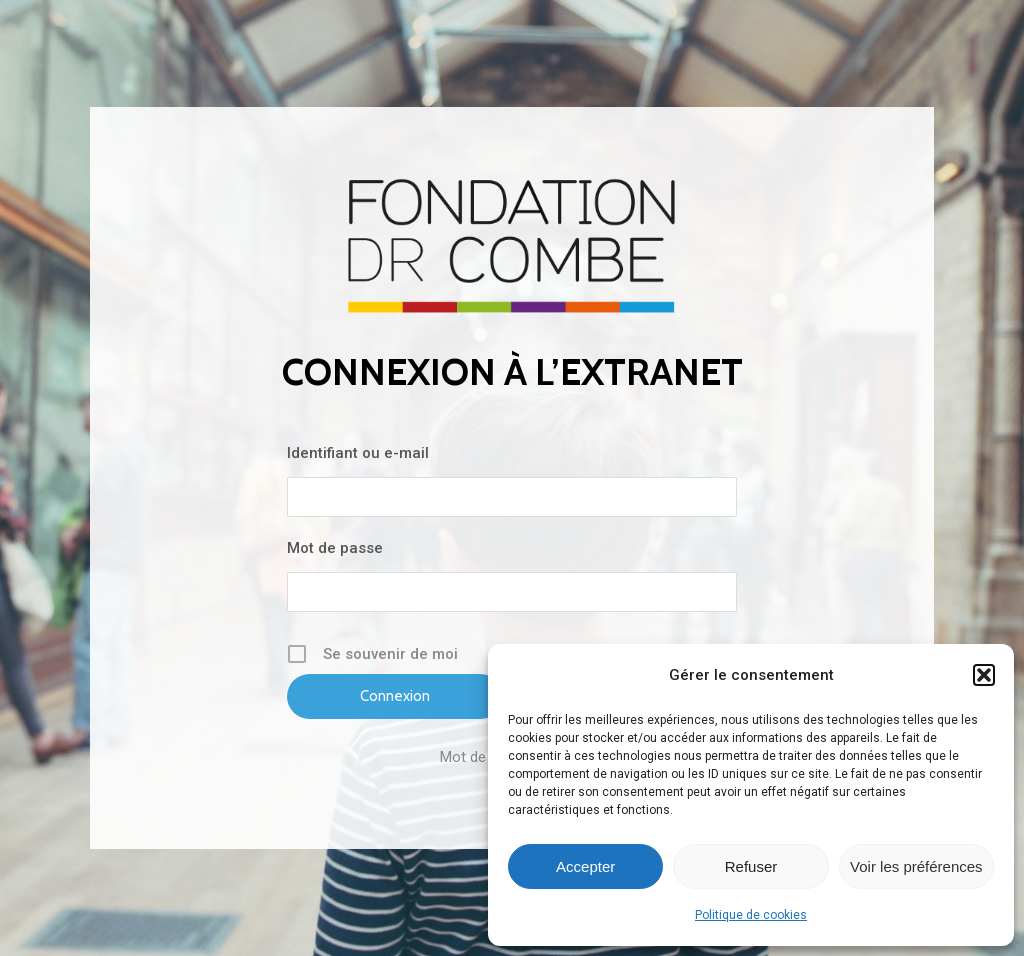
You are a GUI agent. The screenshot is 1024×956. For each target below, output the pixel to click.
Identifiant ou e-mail (358, 453)
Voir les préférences (916, 866)
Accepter (585, 866)
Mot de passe (335, 548)
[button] (984, 675)
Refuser (751, 866)
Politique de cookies (751, 915)
